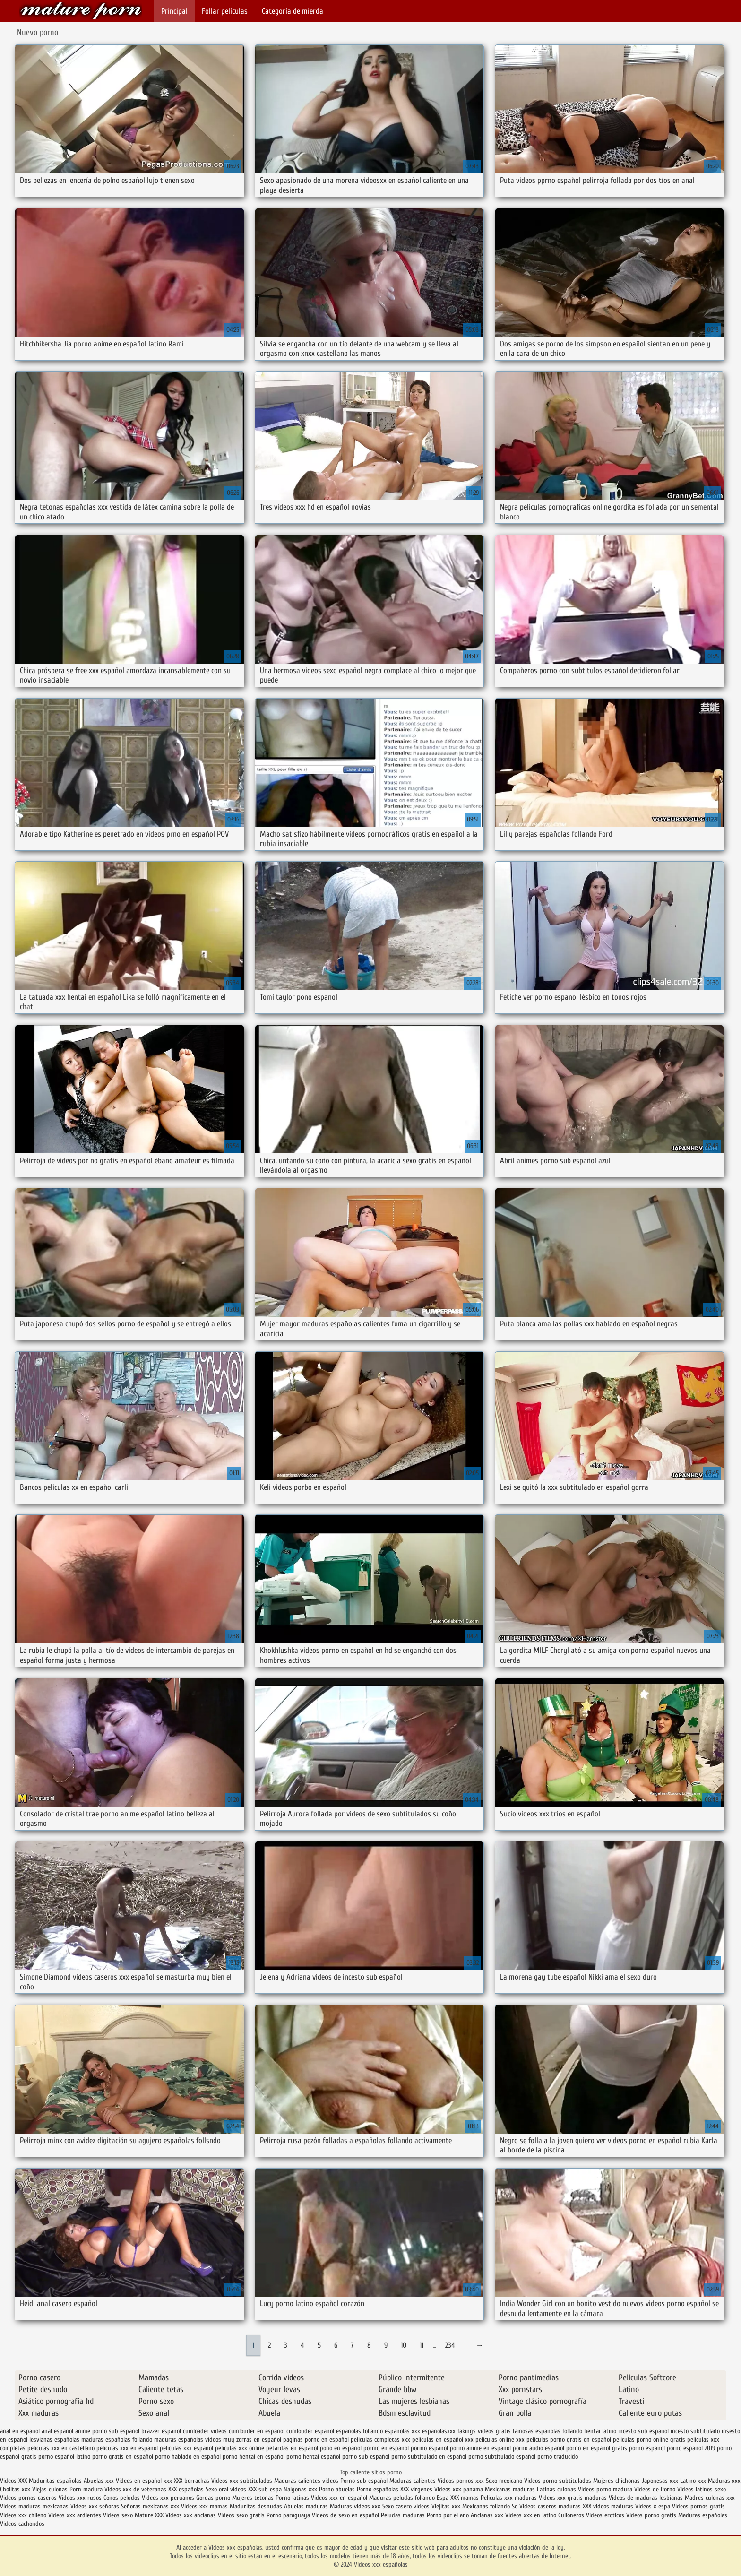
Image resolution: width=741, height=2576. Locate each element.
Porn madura (86, 2489)
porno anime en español (480, 2448)
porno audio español (538, 2448)
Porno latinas (293, 2498)
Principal (174, 11)
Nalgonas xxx (300, 2489)
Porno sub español (364, 2481)
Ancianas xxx (487, 2515)
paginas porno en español (316, 2440)
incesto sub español (643, 2431)
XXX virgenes (416, 2489)
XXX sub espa (265, 2489)
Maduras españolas (702, 2515)
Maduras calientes (412, 2481)
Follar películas (225, 11)
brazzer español (161, 2431)
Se (514, 2506)
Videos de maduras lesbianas (647, 2498)
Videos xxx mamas (204, 2506)
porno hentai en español (253, 2457)
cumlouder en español (256, 2431)
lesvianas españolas (54, 2440)
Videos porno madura (605, 2489)
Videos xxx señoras (95, 2506)
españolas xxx (402, 2431)
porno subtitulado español (501, 2457)
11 (421, 2345)
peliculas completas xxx (380, 2440)
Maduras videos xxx (355, 2506)
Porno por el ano (448, 2515)
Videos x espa (652, 2506)
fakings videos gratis (484, 2431)
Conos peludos (122, 2498)
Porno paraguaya (289, 2515)
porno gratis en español (122, 2457)
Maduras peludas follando (402, 2498)
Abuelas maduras (307, 2506)
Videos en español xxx (145, 2481)
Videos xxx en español (339, 2498)
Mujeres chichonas (616, 2481)
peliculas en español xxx (443, 2440)
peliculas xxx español (186, 2448)
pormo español (429, 2448)
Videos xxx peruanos (169, 2498)
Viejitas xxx (445, 2506)
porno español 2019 (691, 2448)
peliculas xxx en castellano (61, 2448)
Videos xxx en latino (530, 2515)
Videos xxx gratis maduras (574, 2498)
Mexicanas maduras (510, 2489)
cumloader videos (205, 2431)
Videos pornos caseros (28, 2498)
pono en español (341, 2448)
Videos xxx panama (459, 2489)
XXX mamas (464, 2498)
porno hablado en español (188, 2457)
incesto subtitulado (695, 2431)
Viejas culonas (50, 2489)
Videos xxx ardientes (74, 2515)
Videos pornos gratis (698, 2506)
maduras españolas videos (187, 2440)
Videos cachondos (22, 2524)
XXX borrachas (191, 2481)
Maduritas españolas (55, 2481)
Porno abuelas (337, 2489)
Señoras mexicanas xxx (151, 2506)
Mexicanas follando (486, 2506)
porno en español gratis (596, 2448)
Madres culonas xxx (710, 2498)
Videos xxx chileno (24, 2515)
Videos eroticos (606, 2515)
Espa (442, 2498)
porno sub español (365, 2457)
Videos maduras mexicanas (35, 2506)
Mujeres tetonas (253, 2498)
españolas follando (359, 2431)
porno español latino (64, 2457)
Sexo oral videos (227, 2489)
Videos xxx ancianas (190, 2515)
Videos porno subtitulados (557, 2481)
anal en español (20, 2431)
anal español (57, 2431)
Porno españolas (378, 2489)
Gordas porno (213, 2498)
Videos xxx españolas (81, 10)
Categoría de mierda (292, 11)
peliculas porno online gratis (649, 2440)
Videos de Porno (654, 2489)
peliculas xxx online (239, 2448)
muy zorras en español (252, 2440)
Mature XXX (149, 2515)
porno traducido (557, 2457)
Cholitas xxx (15, 2489)
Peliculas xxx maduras (510, 2498)
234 (450, 2345)
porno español (647, 2448)
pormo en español (386, 2448)
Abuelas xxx (99, 2481)
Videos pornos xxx (461, 2481)
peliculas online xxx (500, 2440)
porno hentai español (313, 2457)
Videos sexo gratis (241, 2515)
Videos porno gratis (651, 2515)
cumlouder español (310, 2431)
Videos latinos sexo (701, 2489)
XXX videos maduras (609, 2506)
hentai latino (600, 2431)
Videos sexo (118, 2515)
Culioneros (571, 2515)
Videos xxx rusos (80, 2498)
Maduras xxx (724, 2481)
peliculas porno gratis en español (568, 2440)
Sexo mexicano (504, 2481)
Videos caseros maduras (550, 2506)
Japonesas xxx (661, 2481)
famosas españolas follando (547, 2431)
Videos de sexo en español (346, 2515)
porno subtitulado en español (428, 2457)
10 (403, 2345)
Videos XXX (13, 2481)
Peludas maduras (403, 2515)
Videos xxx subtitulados (241, 2481)
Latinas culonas (556, 2489)
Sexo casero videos (406, 2506)
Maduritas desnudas (256, 2506)
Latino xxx (694, 2481)
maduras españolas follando (116, 2440)
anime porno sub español (107, 2431)
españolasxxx (439, 2431)
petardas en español (292, 2448)
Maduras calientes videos (306, 2481)
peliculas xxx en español (127, 2448)
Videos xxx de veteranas (135, 2489)
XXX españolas (186, 2489)
